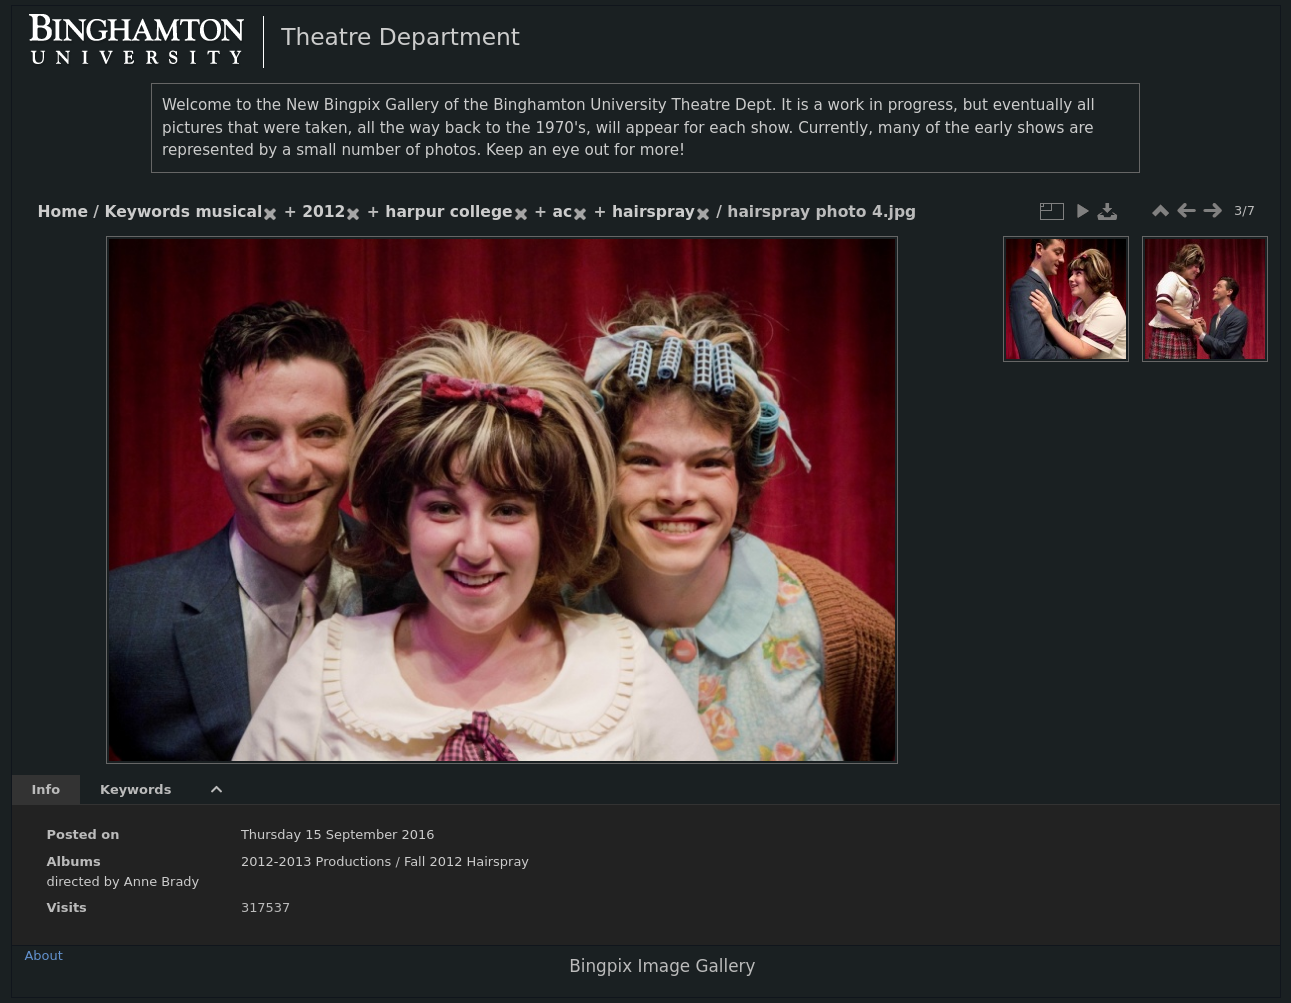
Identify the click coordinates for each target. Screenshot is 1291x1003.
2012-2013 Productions (316, 861)
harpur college (448, 212)
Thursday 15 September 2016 (338, 834)
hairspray (653, 212)
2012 (323, 212)
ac (562, 212)
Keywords (147, 212)
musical (228, 212)
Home (63, 212)
